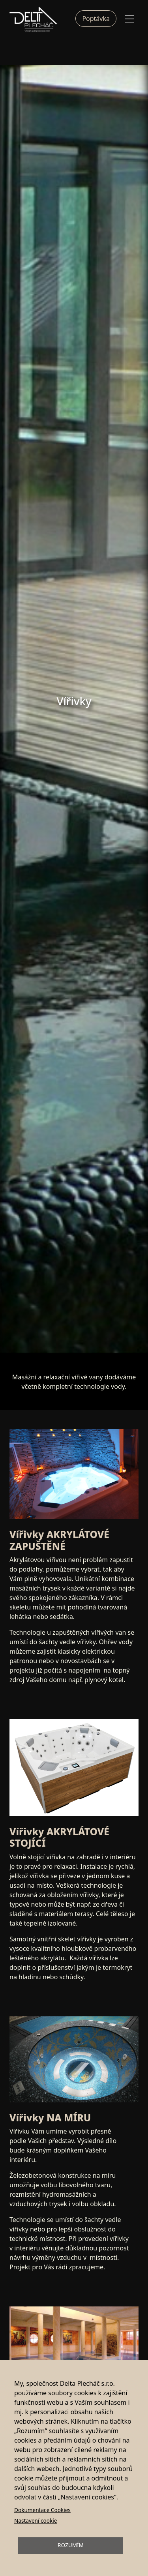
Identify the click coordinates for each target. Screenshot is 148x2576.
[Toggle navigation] (129, 18)
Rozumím (71, 2545)
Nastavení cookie (35, 2520)
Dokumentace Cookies (42, 2510)
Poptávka (96, 18)
